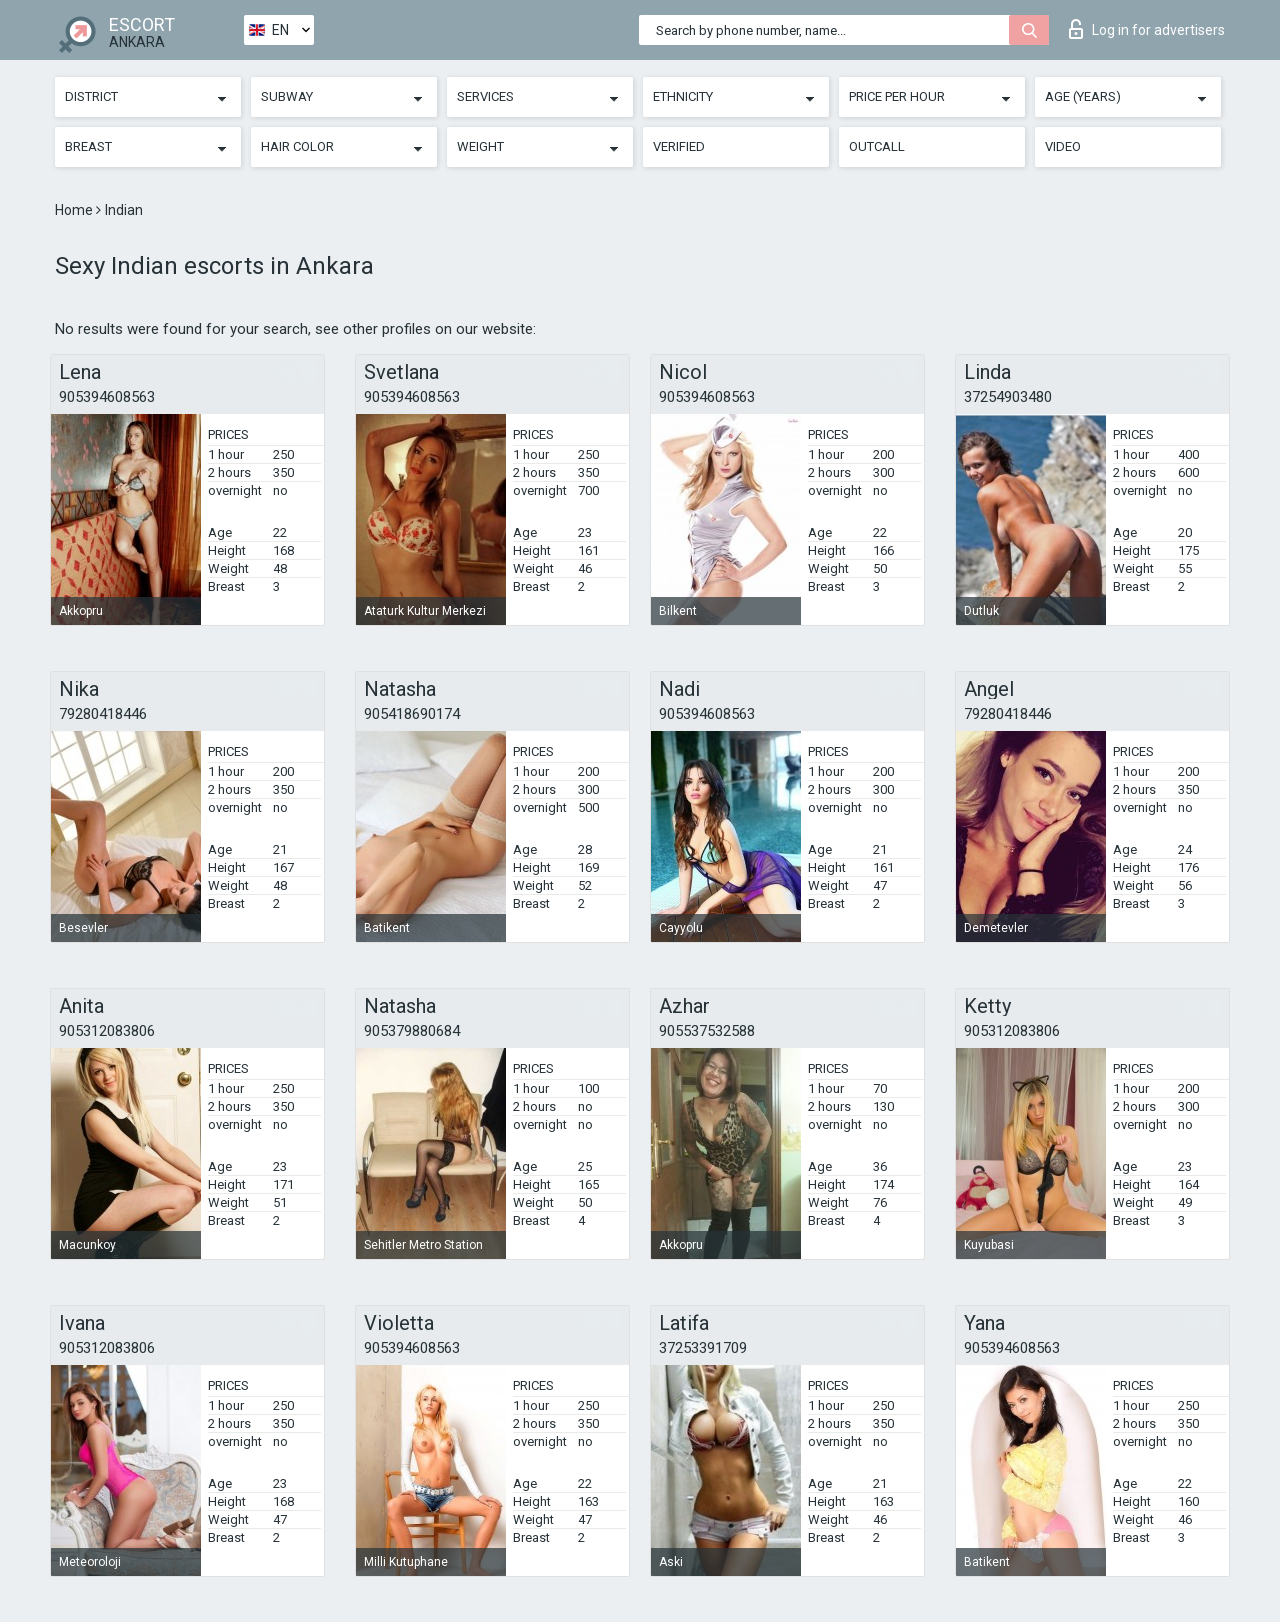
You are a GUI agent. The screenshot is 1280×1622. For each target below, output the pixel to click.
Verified (679, 146)
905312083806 (107, 1031)
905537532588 (707, 1031)
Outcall (877, 146)
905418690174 (412, 714)
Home (75, 210)
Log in (1147, 29)
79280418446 (103, 714)
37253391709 (703, 1348)
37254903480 (1008, 397)
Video (1063, 146)
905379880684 (412, 1031)
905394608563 (107, 397)
